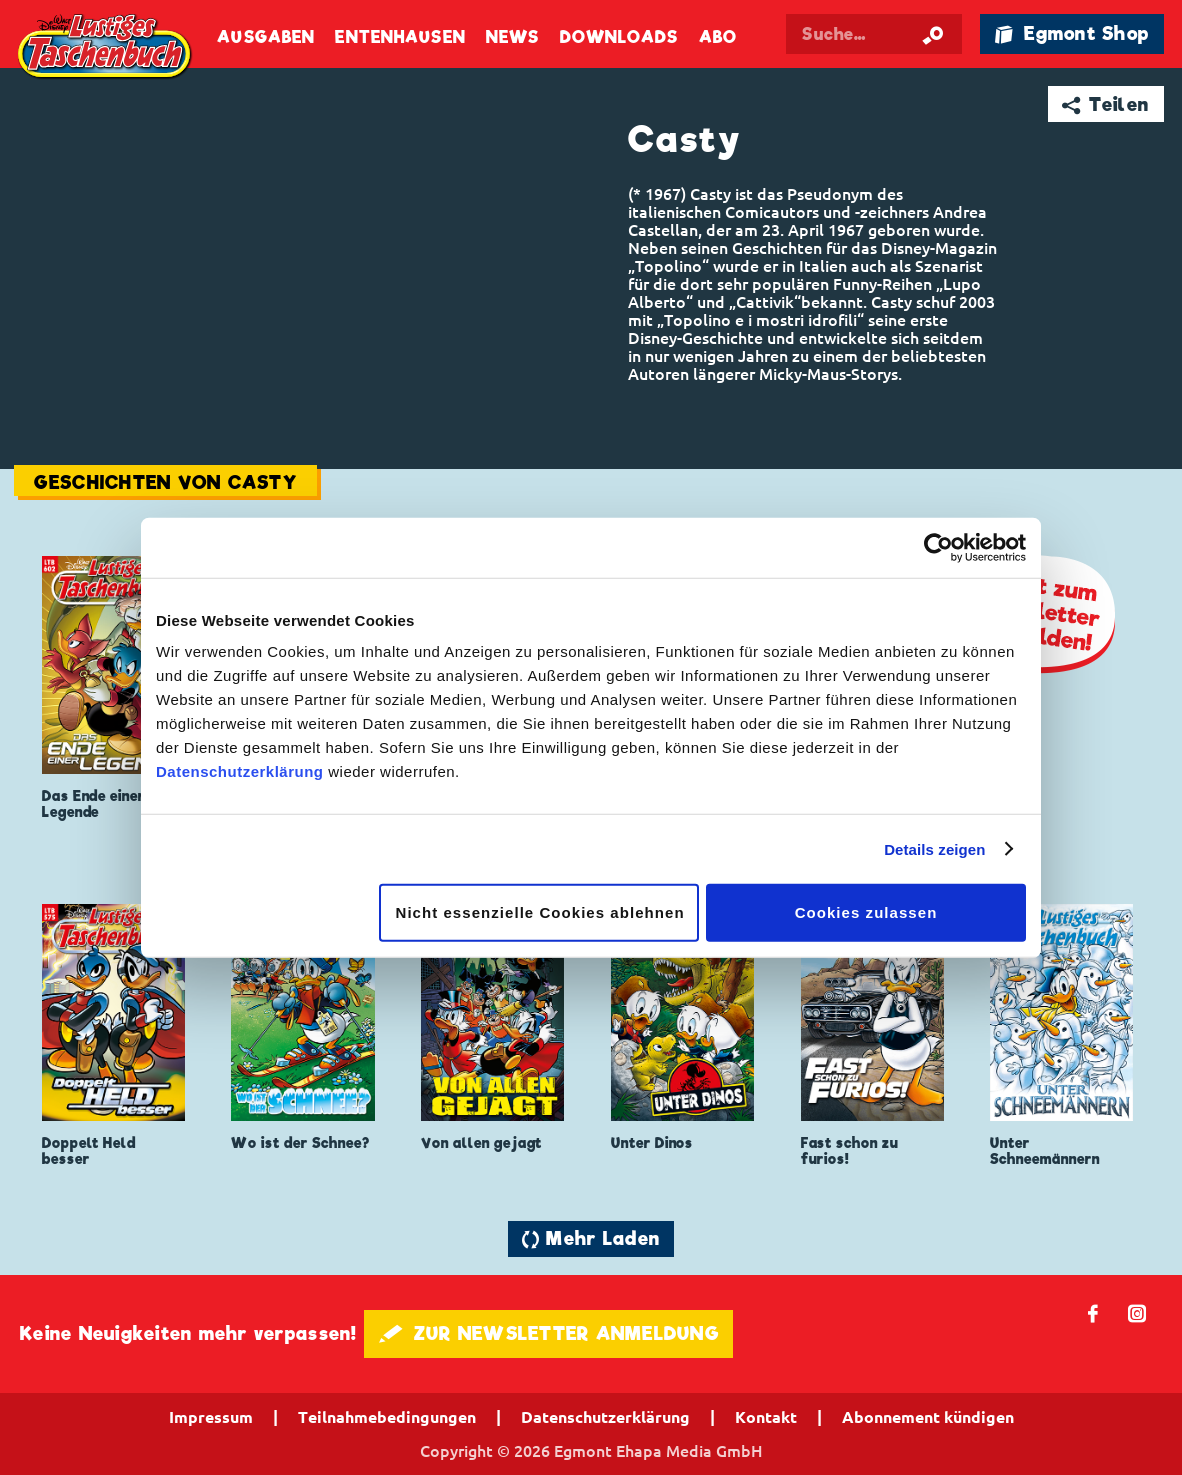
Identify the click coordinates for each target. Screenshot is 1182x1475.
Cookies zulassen (866, 912)
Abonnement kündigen (928, 1417)
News (512, 37)
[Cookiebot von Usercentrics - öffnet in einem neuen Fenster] (938, 547)
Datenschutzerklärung (240, 771)
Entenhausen (400, 37)
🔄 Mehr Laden (591, 1238)
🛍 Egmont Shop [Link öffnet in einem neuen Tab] (1072, 33)
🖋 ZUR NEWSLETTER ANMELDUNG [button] (548, 1333)
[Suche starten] (933, 34)
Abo (718, 37)
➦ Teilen (1105, 104)
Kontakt (766, 1417)
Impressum (211, 1417)
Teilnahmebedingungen (387, 1417)
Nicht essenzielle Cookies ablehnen (540, 912)
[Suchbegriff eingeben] (873, 34)
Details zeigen (934, 848)
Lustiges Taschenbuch (105, 48)
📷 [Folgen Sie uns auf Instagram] (1137, 1312)
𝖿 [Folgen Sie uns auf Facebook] (1093, 1312)
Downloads (619, 37)
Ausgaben (266, 37)
